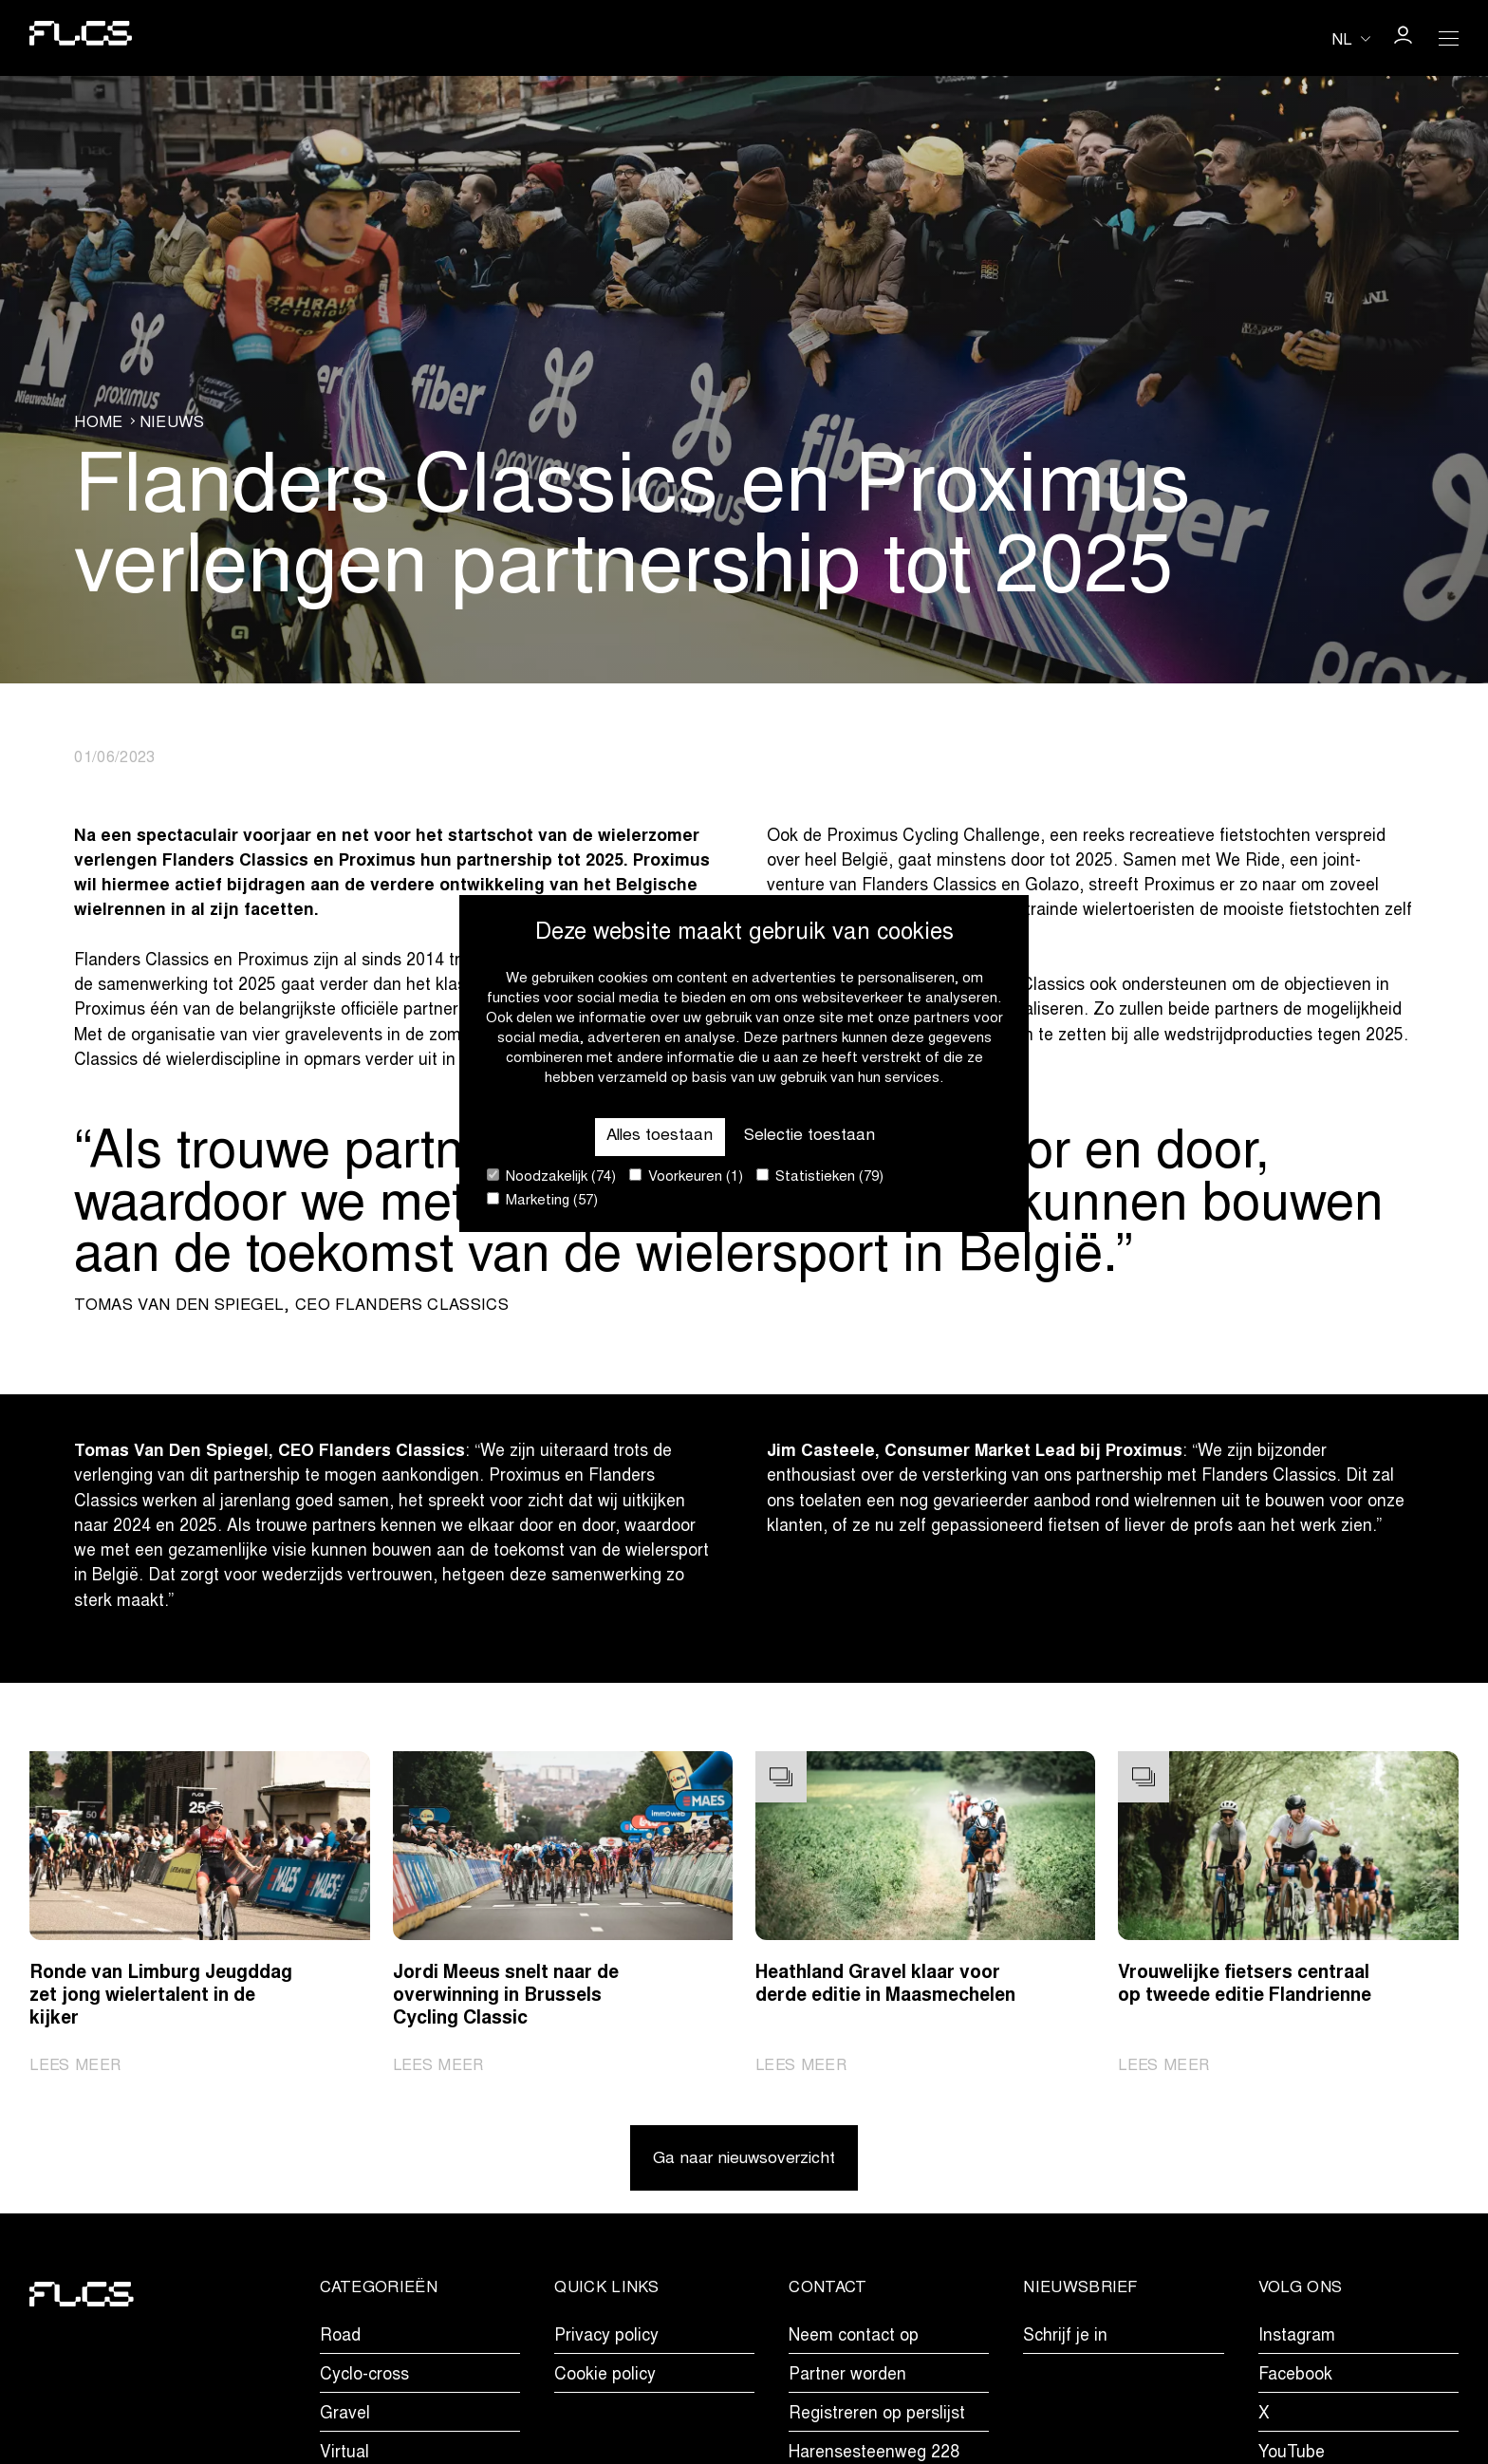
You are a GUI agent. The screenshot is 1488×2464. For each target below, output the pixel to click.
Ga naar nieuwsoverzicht (744, 2162)
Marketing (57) (542, 1200)
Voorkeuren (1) (686, 1176)
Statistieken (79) (820, 1176)
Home (98, 423)
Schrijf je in (1065, 2338)
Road (340, 2338)
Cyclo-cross (364, 2378)
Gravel (345, 2417)
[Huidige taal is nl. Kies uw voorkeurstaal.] (1350, 39)
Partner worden (847, 2378)
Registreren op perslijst (877, 2417)
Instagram (1296, 2338)
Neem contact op (854, 2338)
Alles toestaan (658, 1136)
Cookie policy (605, 2378)
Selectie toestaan (811, 1136)
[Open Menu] (1448, 38)
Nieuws (172, 423)
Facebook (1295, 2378)
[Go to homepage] (81, 37)
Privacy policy (606, 2338)
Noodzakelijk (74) (551, 1176)
